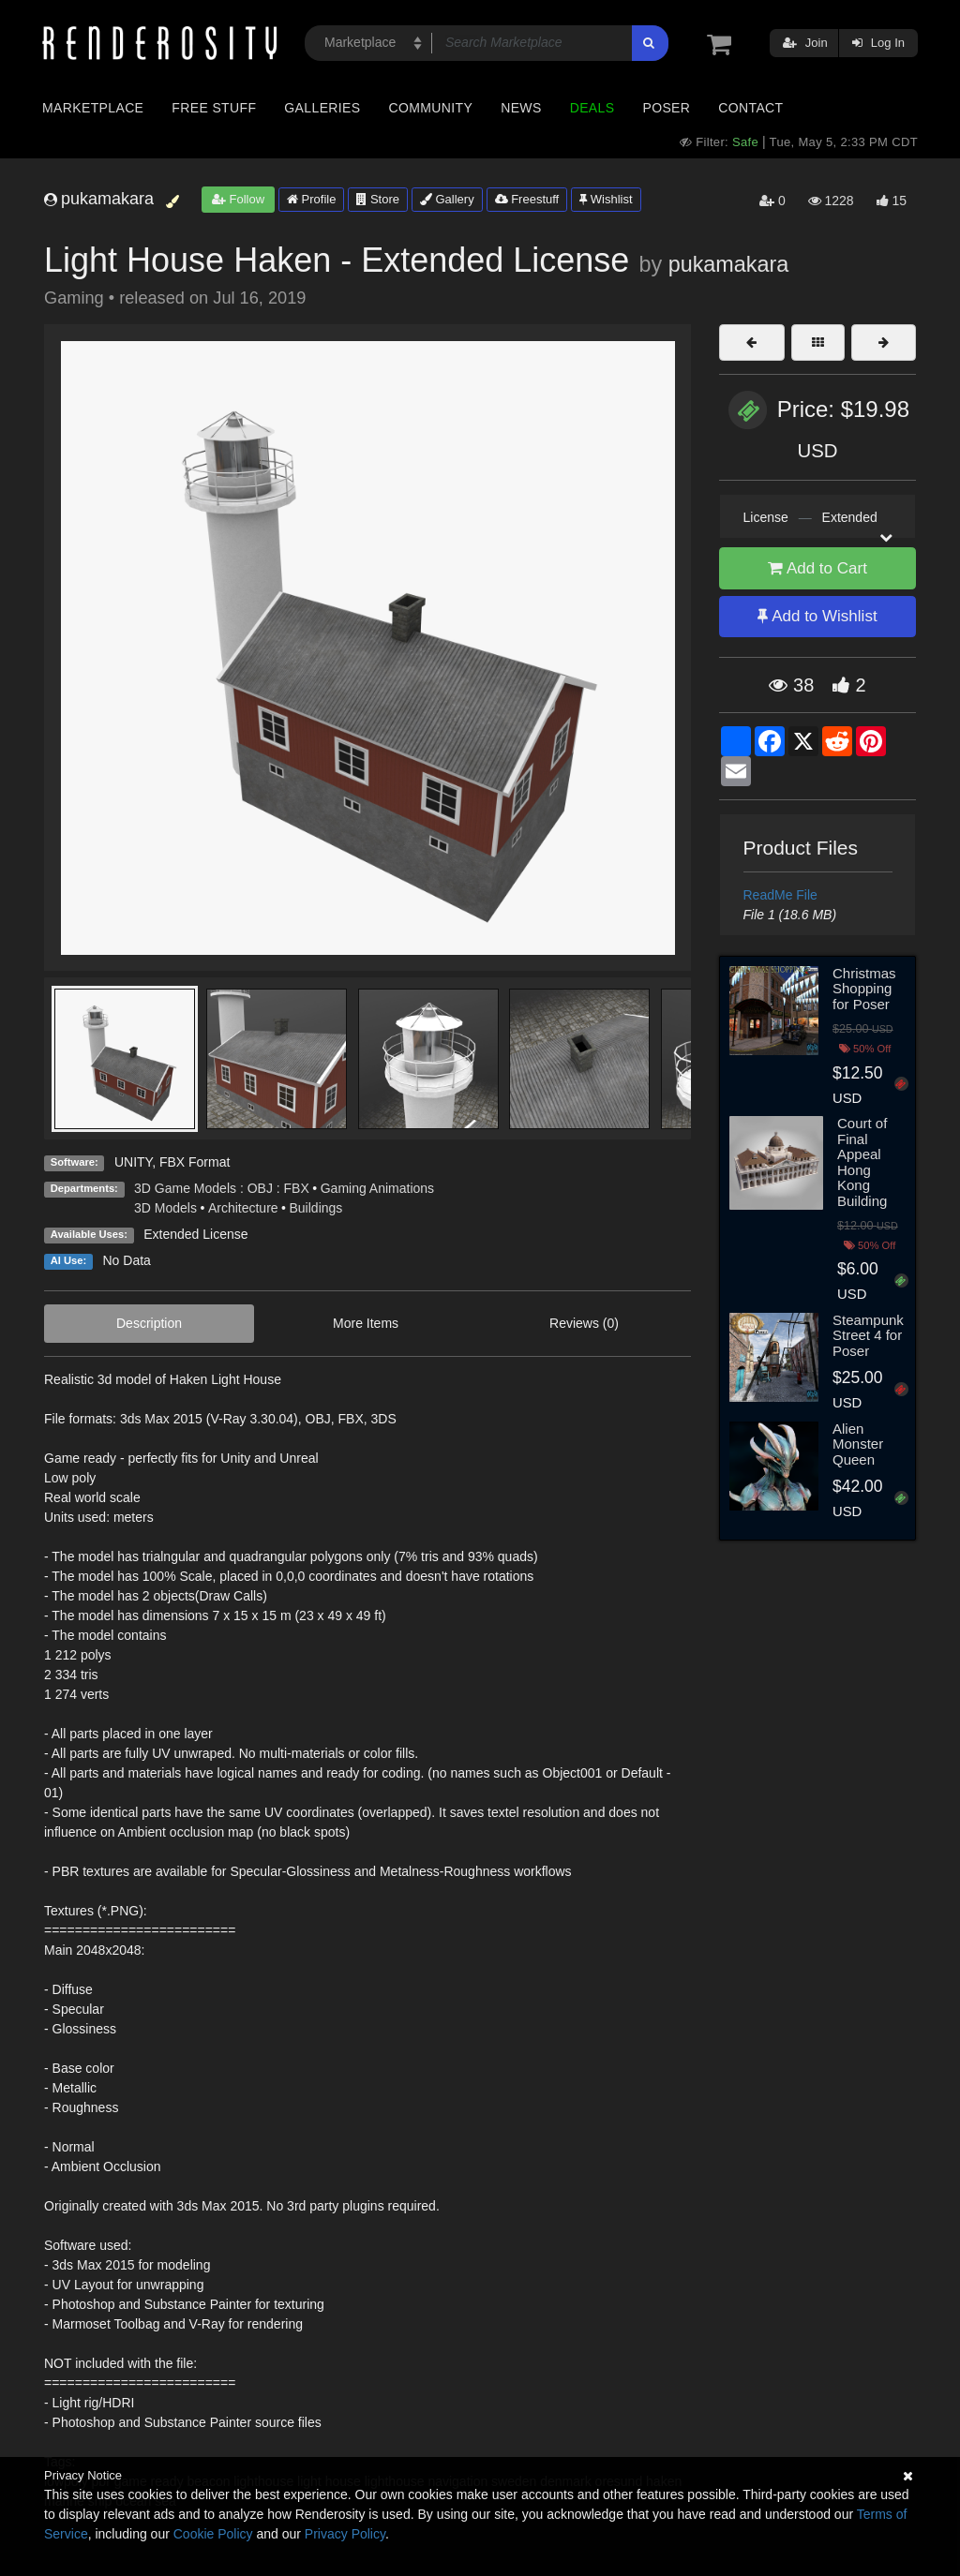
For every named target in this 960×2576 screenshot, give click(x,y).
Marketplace (92, 107)
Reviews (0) (584, 1323)
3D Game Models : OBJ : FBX (221, 1188)
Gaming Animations (377, 1188)
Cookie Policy (213, 2533)
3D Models (165, 1207)
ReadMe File (780, 894)
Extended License (195, 1234)
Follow (238, 199)
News (521, 107)
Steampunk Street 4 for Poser (868, 1335)
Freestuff (527, 199)
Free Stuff (214, 107)
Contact (750, 107)
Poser (666, 107)
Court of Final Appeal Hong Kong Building (862, 1162)
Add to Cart (817, 568)
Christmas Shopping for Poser (864, 988)
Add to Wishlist (817, 616)
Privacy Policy (345, 2533)
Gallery (447, 199)
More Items (365, 1323)
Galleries (322, 107)
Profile (311, 199)
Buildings (316, 1207)
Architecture (243, 1207)
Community (431, 107)
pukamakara (728, 264)
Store (377, 199)
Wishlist (605, 199)
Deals (592, 107)
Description (149, 1323)
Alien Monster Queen (857, 1444)
